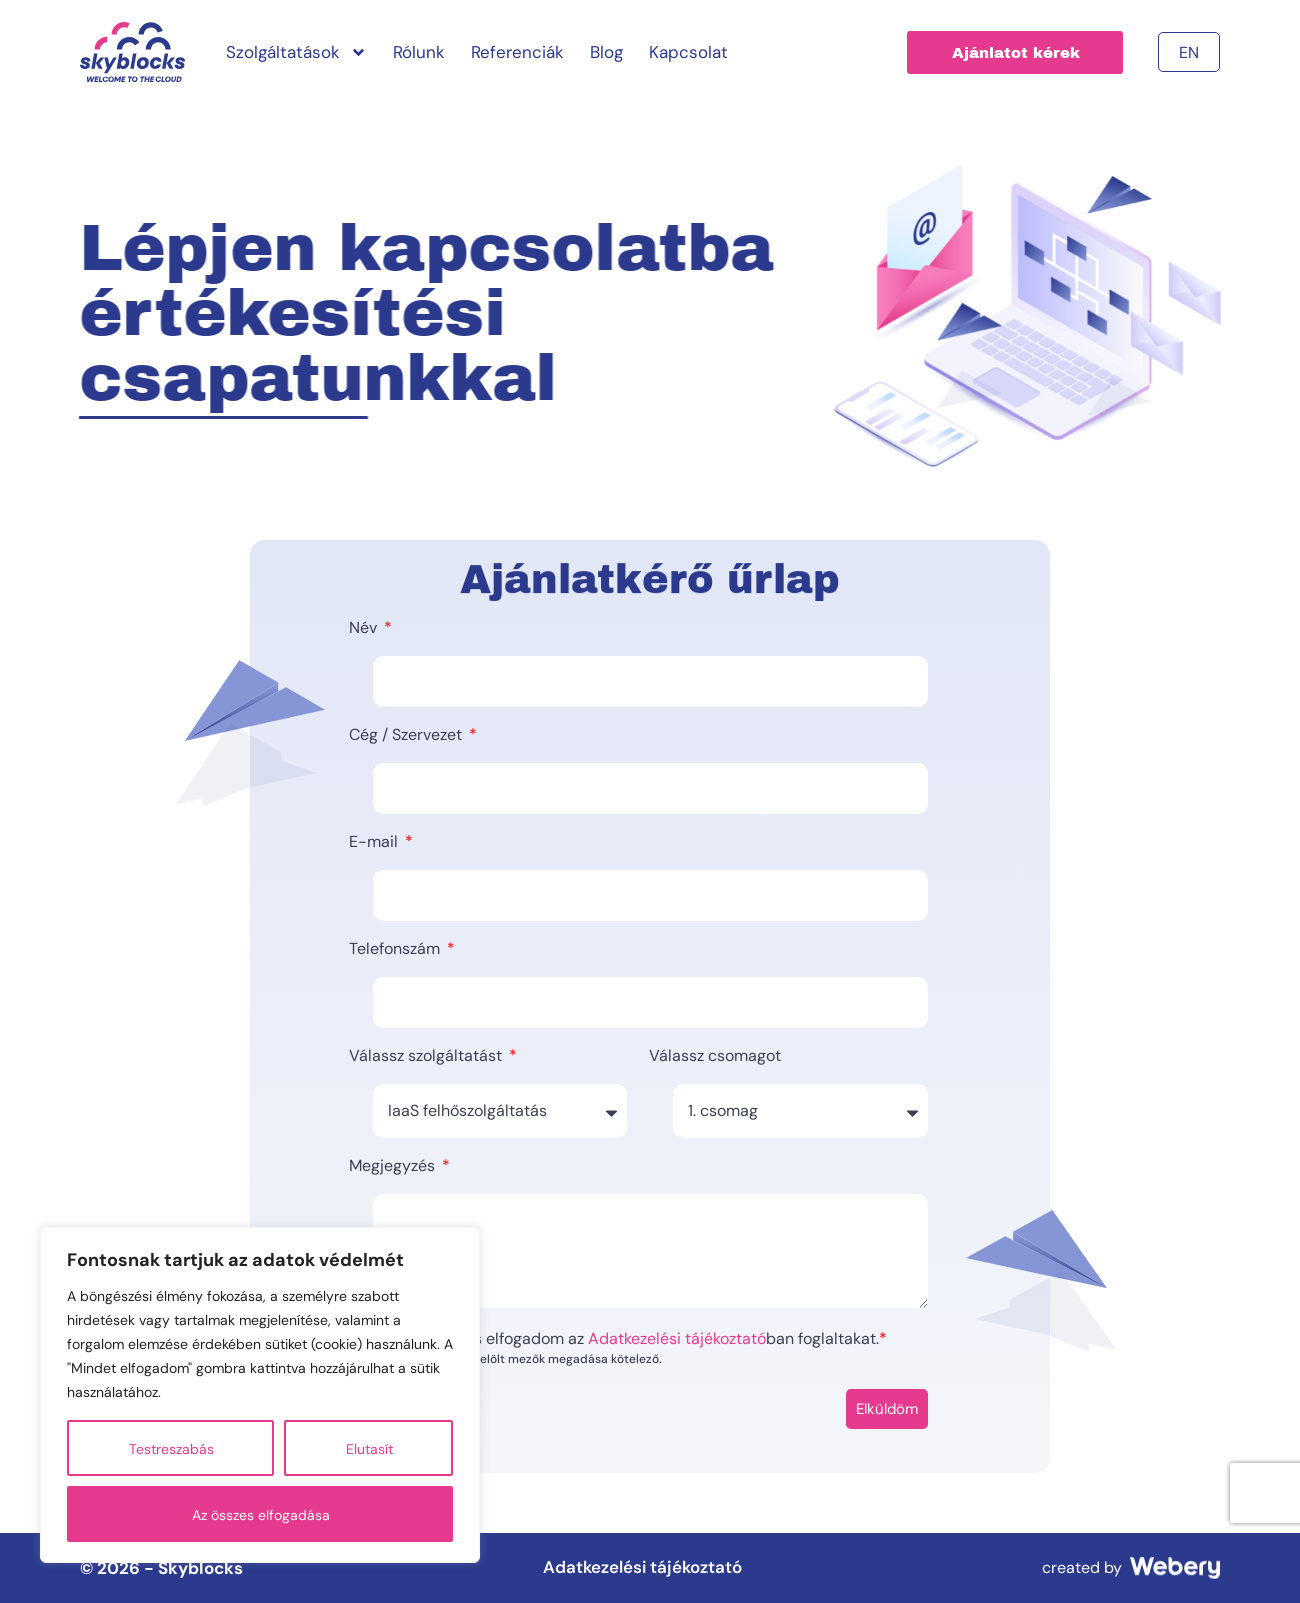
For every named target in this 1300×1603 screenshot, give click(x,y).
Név (365, 629)
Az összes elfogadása (261, 1515)
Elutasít (369, 1449)
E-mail (375, 843)
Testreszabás (171, 1449)
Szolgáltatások (296, 52)
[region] (260, 1395)
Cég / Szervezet (407, 736)
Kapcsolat (688, 52)
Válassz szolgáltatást (427, 1057)
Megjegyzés (394, 1167)
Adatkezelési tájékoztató (677, 1338)
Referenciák (517, 52)
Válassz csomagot (715, 1057)
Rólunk (419, 52)
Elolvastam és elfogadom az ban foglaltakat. (634, 1339)
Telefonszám (396, 950)
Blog (606, 52)
